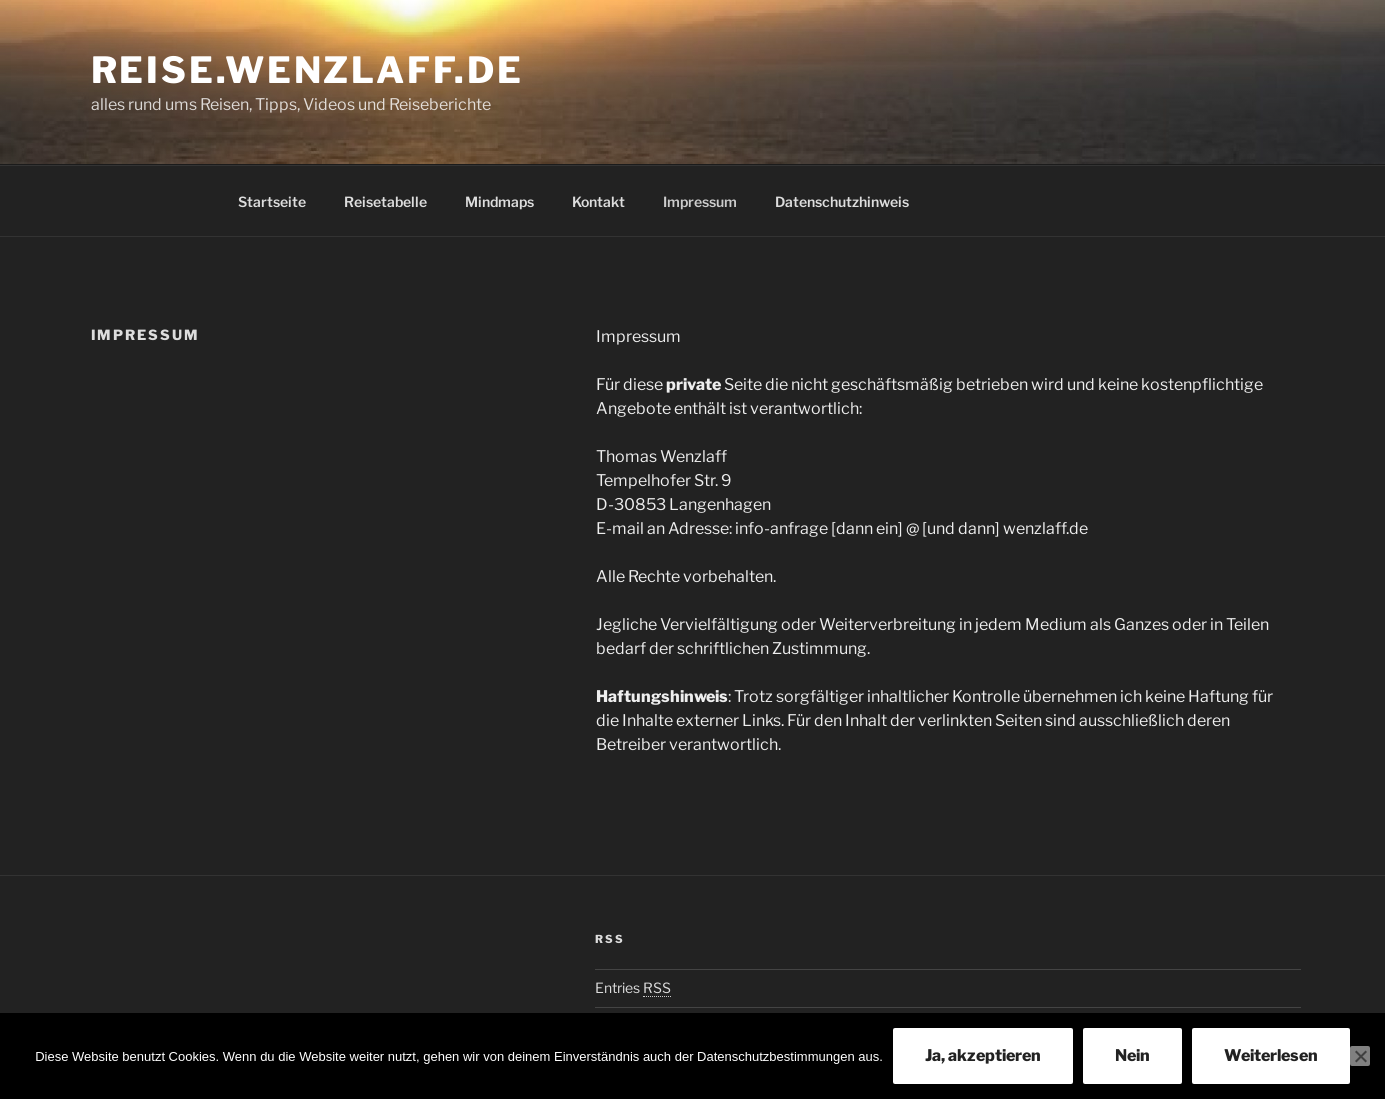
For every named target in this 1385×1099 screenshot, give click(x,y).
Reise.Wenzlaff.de (307, 70)
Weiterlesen (1271, 1055)
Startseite (272, 201)
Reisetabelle (385, 201)
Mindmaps (499, 201)
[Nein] (1360, 1056)
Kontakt (598, 201)
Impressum (700, 201)
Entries (633, 987)
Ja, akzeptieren (983, 1055)
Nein (1132, 1055)
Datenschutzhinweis (842, 201)
